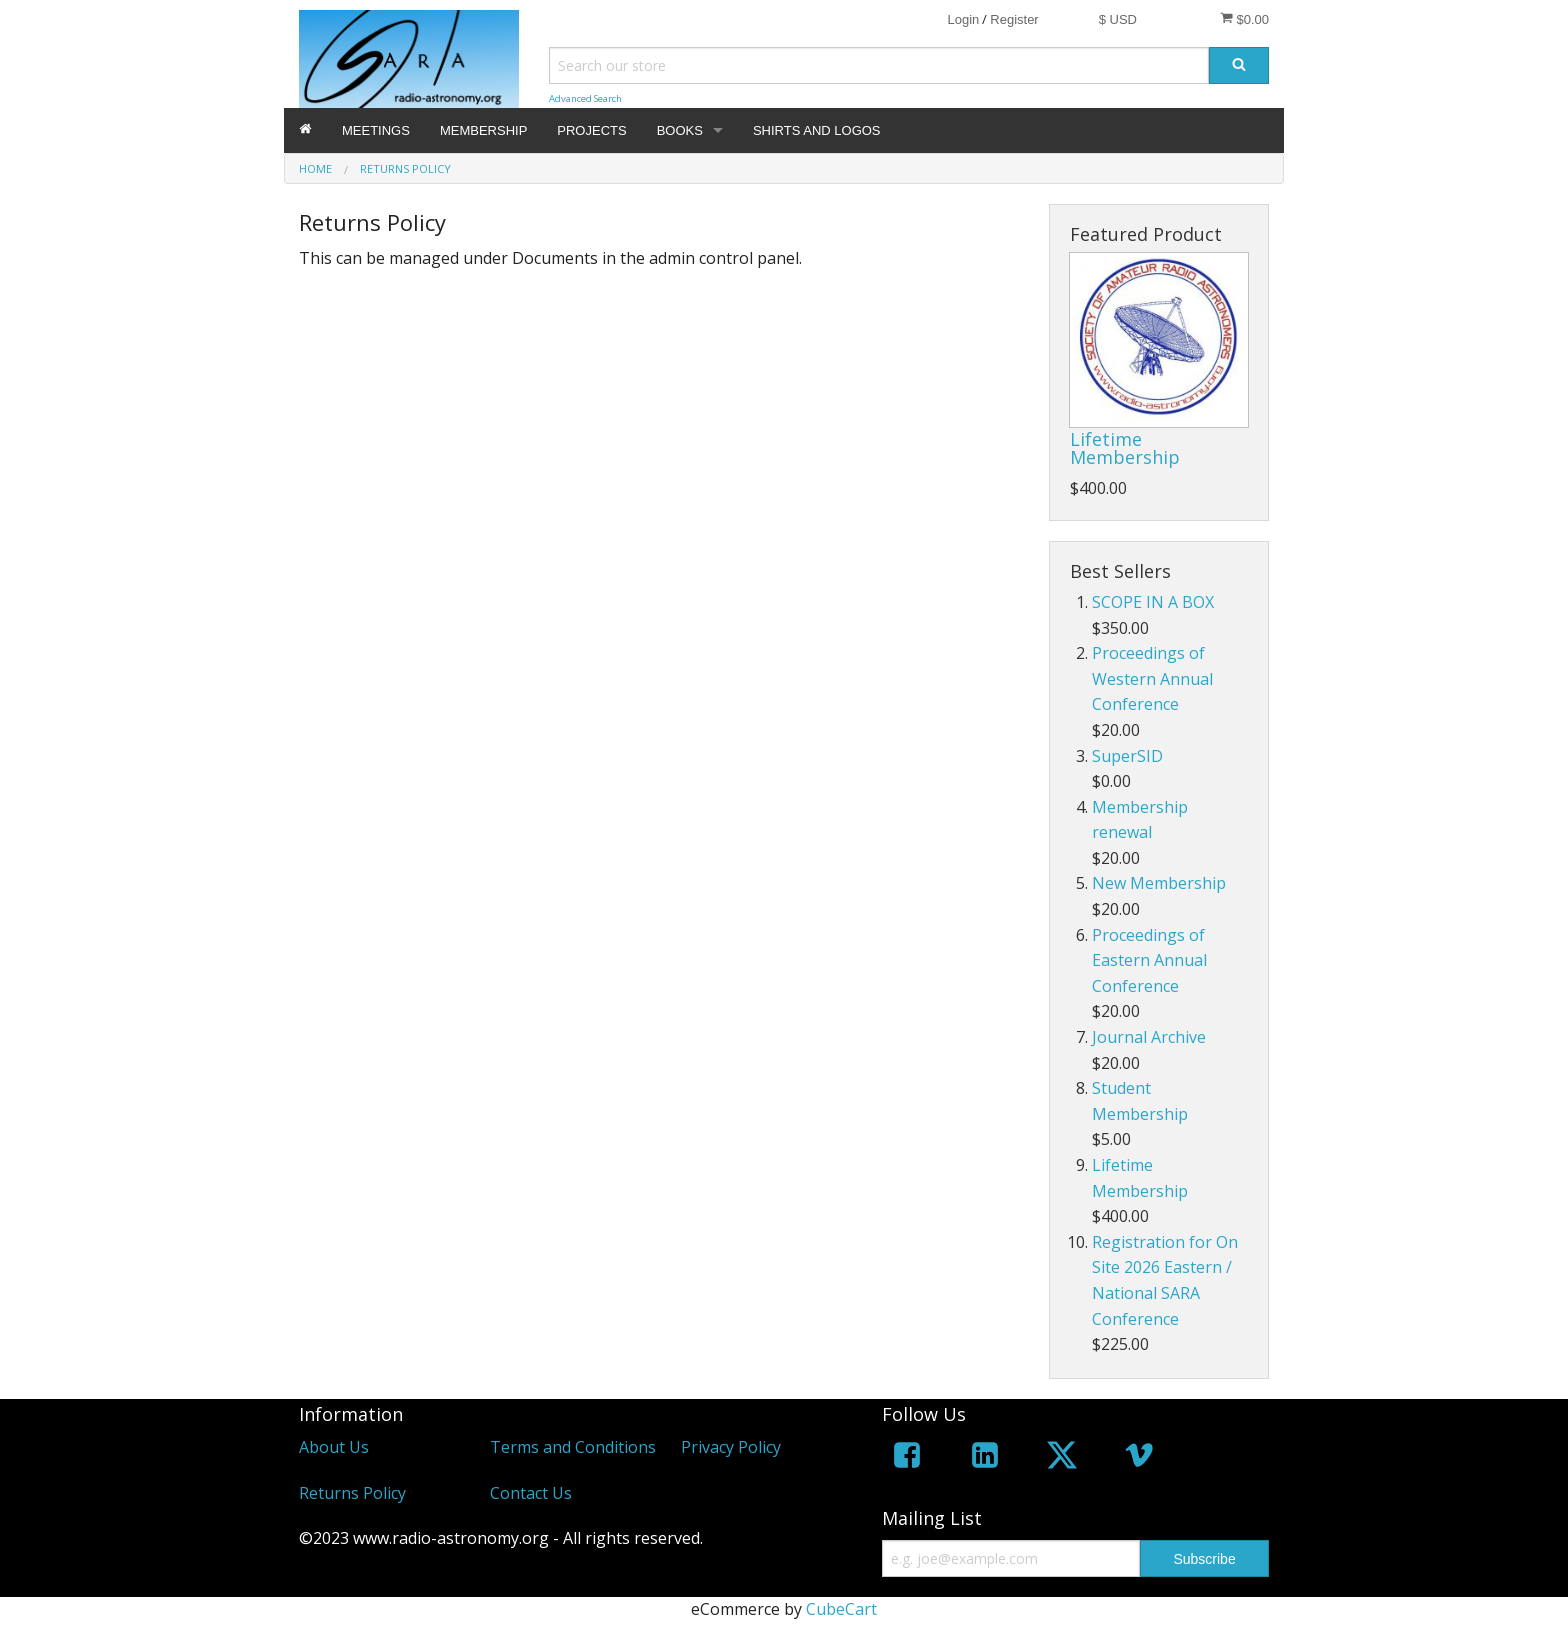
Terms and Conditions (573, 1447)
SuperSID (1127, 756)
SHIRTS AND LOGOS (817, 130)
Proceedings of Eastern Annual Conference (1149, 960)
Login (963, 19)
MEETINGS (376, 130)
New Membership (1159, 883)
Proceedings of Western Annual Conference (1152, 678)
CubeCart (841, 1609)
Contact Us (531, 1493)
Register (1014, 19)
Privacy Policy (731, 1447)
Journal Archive (1149, 1037)
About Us (334, 1447)
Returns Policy (352, 1493)
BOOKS (680, 130)
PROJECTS (591, 130)
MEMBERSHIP (483, 130)
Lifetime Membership (1125, 448)
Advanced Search (585, 98)
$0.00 (1244, 19)
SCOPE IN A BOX (1153, 602)
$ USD (1118, 19)
